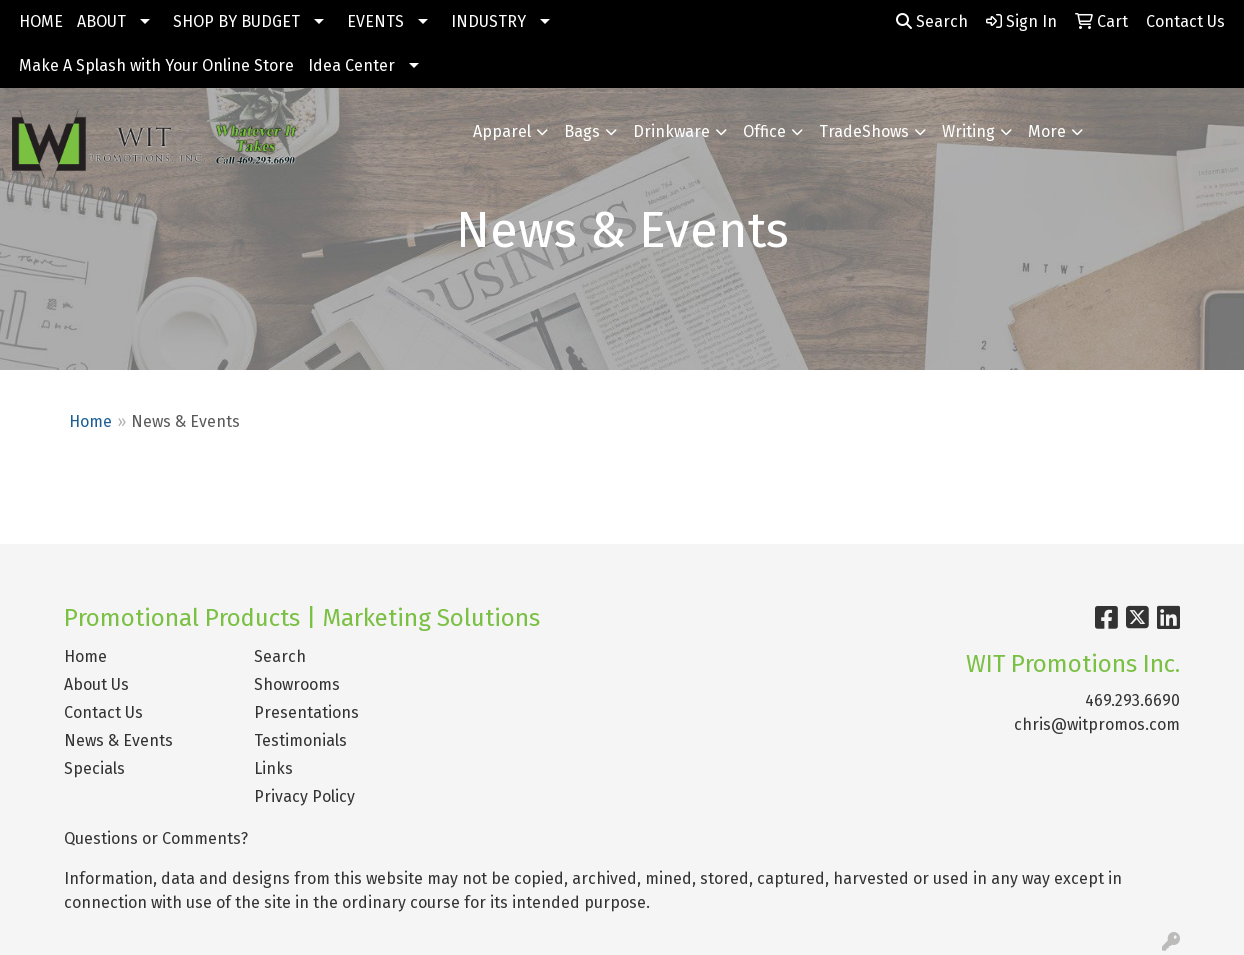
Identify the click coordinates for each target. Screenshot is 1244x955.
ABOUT (101, 21)
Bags (582, 131)
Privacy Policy (304, 796)
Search (932, 21)
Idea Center (351, 65)
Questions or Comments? (156, 838)
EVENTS (375, 21)
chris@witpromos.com (1097, 724)
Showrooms (297, 684)
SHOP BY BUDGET (236, 21)
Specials (94, 768)
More (1047, 131)
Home (90, 421)
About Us (96, 684)
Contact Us (103, 712)
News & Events (118, 740)
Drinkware (671, 131)
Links (273, 768)
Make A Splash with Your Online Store (156, 65)
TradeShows (864, 131)
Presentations (306, 712)
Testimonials (300, 740)
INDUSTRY (488, 21)
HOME (41, 21)
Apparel (502, 131)
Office (764, 131)
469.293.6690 (1132, 700)
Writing (968, 131)
